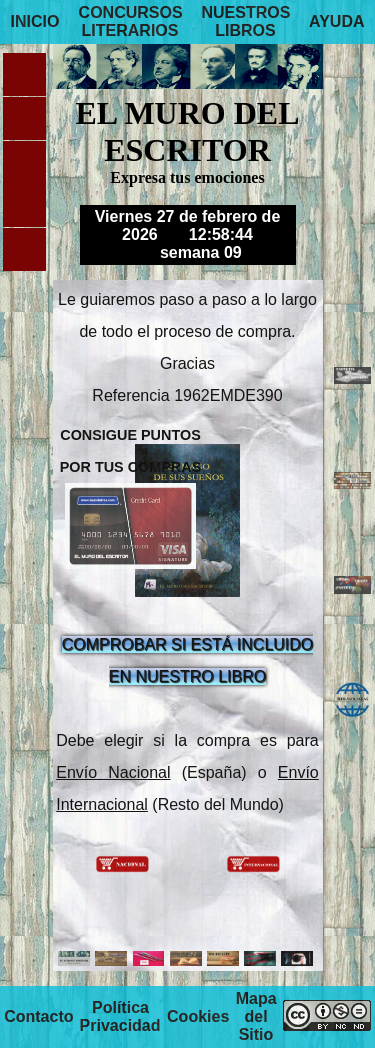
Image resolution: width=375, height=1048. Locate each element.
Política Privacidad (120, 1016)
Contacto (38, 1016)
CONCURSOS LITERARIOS (131, 21)
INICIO (34, 21)
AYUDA (336, 21)
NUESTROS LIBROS (246, 21)
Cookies (198, 1016)
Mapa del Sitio (256, 1016)
